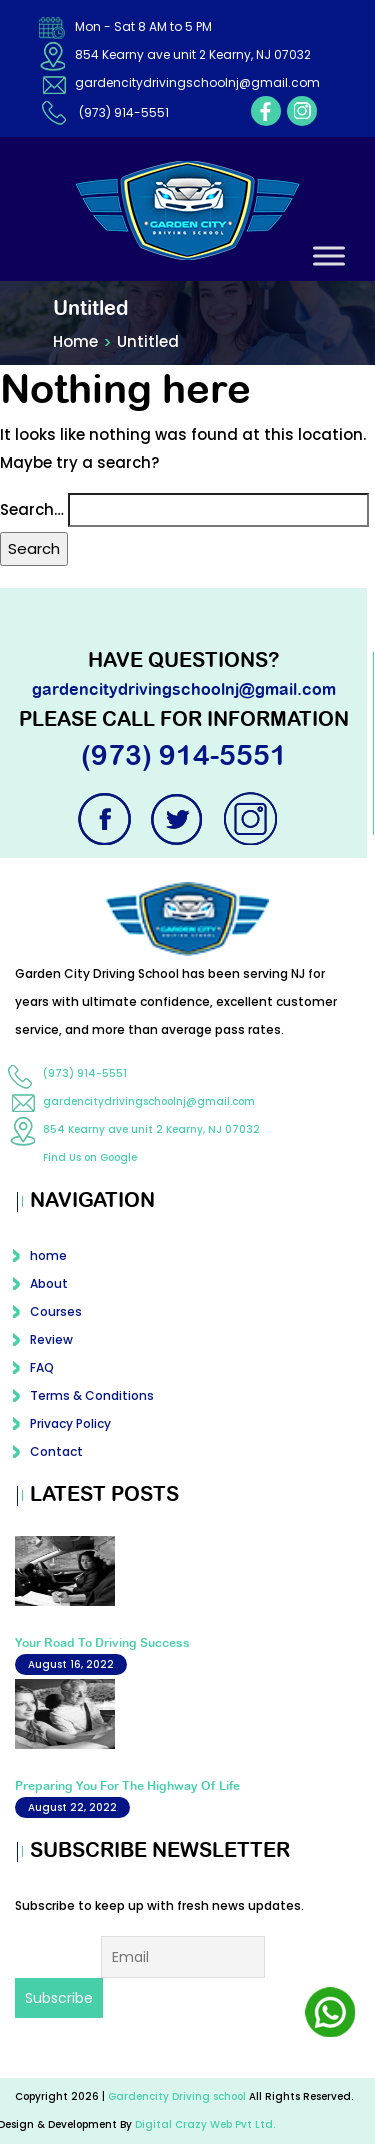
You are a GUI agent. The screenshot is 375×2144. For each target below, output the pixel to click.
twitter (179, 819)
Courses (56, 1311)
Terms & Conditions (92, 1395)
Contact (56, 1451)
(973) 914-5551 (124, 112)
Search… (32, 509)
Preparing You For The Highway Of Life (127, 1786)
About (49, 1283)
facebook (266, 111)
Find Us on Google (90, 1157)
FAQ (42, 1367)
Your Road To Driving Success (102, 1643)
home (48, 1255)
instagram (302, 111)
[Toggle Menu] (329, 255)
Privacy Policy (70, 1423)
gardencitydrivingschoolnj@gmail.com (197, 82)
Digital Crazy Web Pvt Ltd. (205, 2124)
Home (75, 341)
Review (51, 1339)
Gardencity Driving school (178, 2096)
